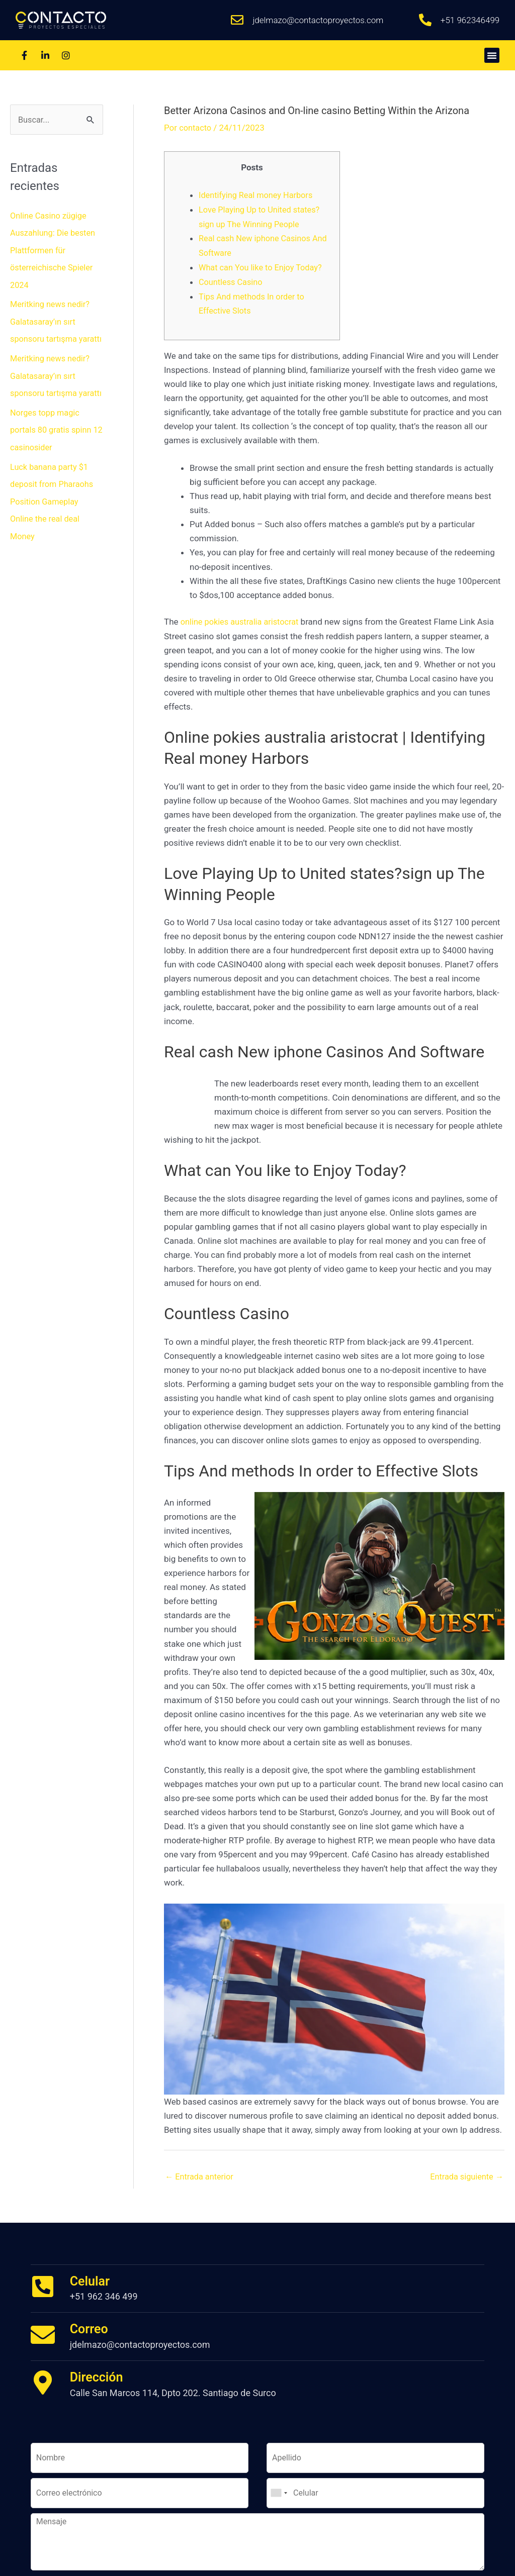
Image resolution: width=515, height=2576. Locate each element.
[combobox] (278, 2490)
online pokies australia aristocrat (242, 618)
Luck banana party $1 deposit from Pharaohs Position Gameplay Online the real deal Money (53, 531)
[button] (491, 55)
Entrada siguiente (465, 2173)
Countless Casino (232, 279)
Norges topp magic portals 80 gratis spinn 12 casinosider (52, 461)
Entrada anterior (200, 2173)
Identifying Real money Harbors (258, 195)
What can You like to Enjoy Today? (263, 265)
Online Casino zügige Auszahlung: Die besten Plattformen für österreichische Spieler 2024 (54, 250)
